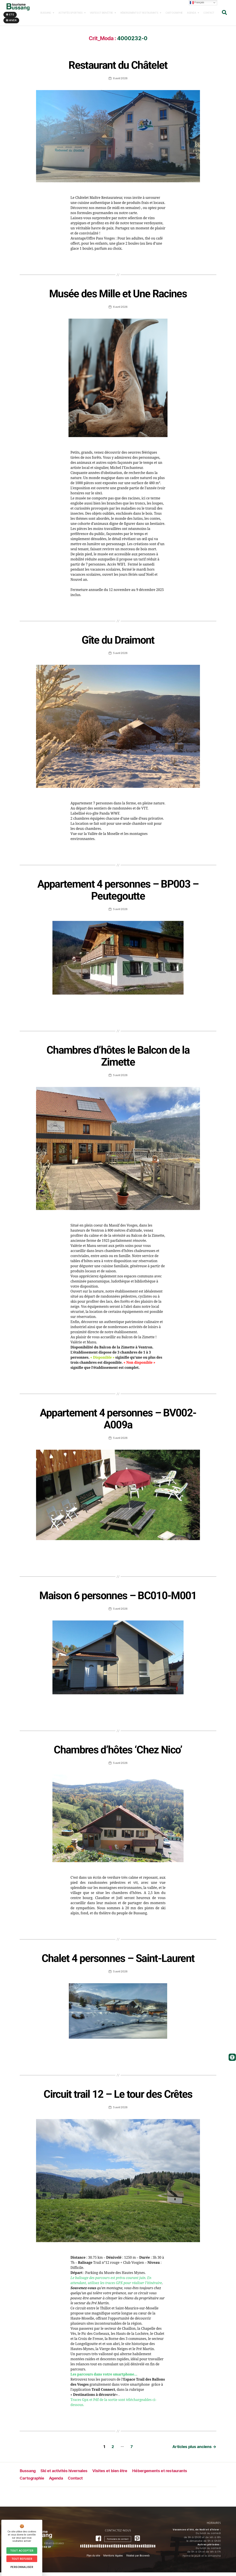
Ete (10, 14)
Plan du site (93, 2559)
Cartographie (174, 12)
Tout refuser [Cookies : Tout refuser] (21, 2558)
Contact (208, 12)
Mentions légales (113, 2559)
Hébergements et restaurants (159, 2474)
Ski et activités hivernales (63, 2474)
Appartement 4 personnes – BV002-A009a (118, 1422)
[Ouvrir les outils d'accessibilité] (232, 2057)
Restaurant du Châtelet (118, 69)
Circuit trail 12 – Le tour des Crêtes (118, 2098)
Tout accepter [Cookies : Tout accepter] (21, 2550)
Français (197, 3)
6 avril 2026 (120, 82)
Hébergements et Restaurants (140, 13)
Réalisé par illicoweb (137, 2559)
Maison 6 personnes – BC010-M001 (118, 1599)
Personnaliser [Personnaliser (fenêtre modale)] (21, 2567)
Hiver (11, 20)
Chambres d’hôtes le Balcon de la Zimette (118, 1060)
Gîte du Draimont (118, 644)
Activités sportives (72, 13)
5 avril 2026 (120, 656)
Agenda (193, 13)
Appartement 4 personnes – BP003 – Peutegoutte (117, 894)
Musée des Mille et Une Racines (118, 297)
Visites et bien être (103, 13)
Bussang (47, 13)
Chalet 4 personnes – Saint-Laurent (118, 1962)
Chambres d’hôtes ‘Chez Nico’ (118, 1753)
